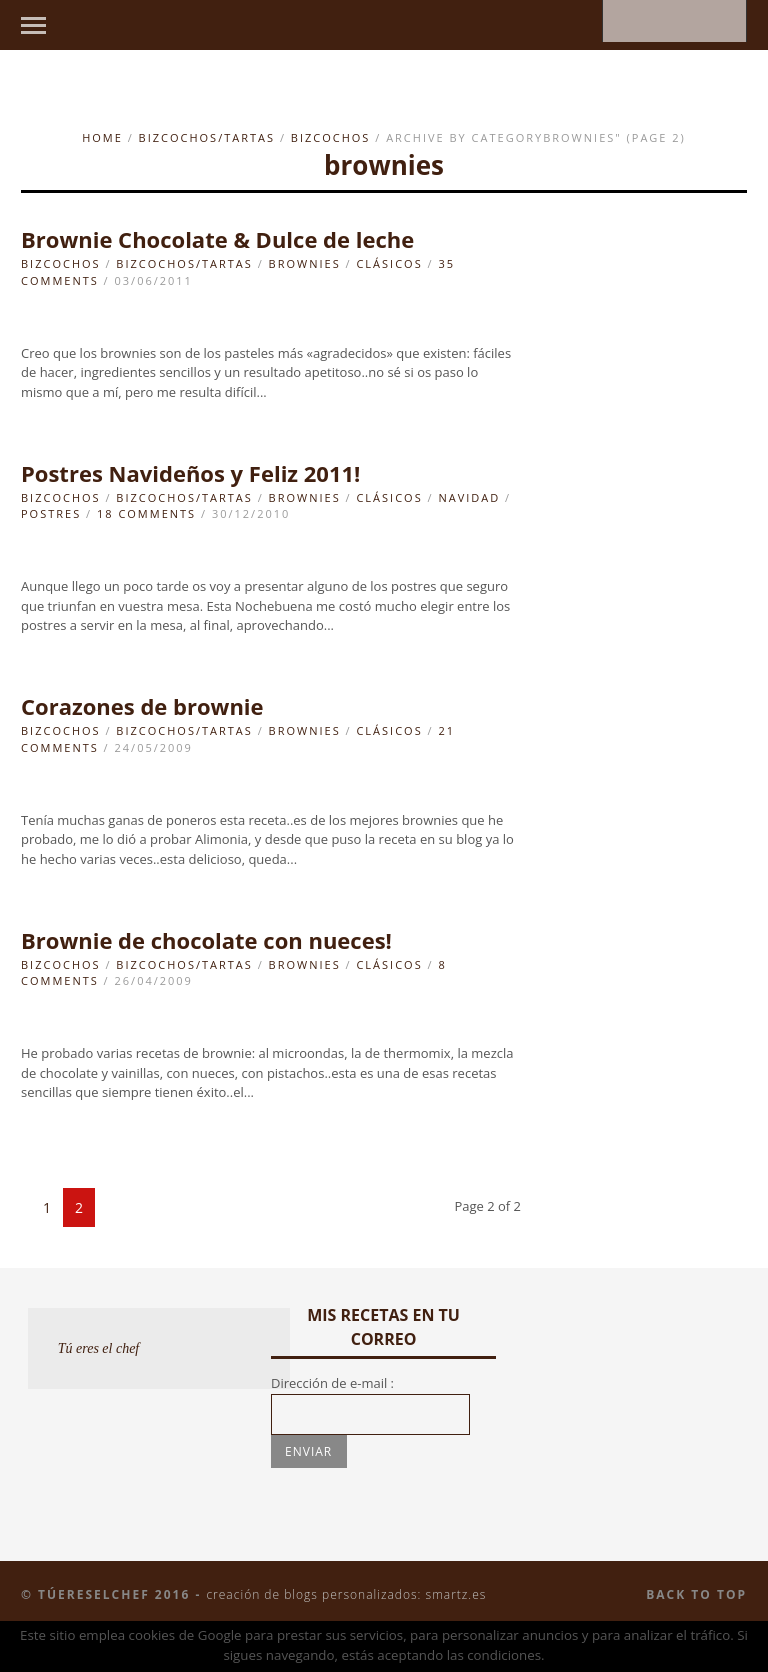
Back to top (696, 1594)
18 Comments (146, 513)
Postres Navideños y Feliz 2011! (190, 473)
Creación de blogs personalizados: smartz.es (346, 1594)
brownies (305, 263)
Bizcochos (331, 137)
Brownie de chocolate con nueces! (206, 940)
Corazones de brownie (142, 706)
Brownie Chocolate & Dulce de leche (217, 239)
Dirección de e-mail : (332, 1383)
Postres (51, 513)
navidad (469, 497)
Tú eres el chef (99, 1348)
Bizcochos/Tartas (207, 137)
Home (102, 137)
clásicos (389, 263)
